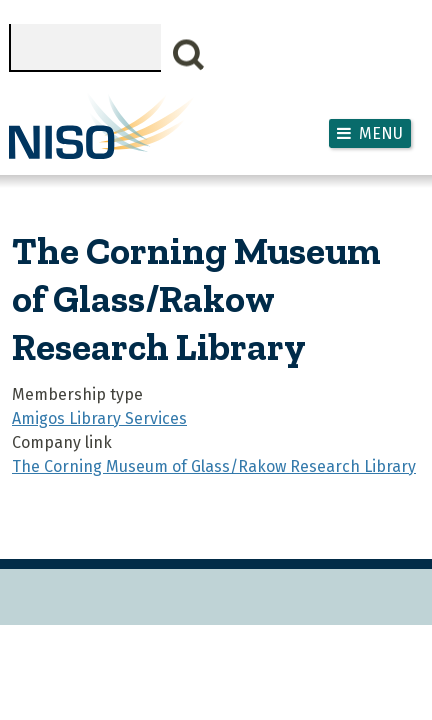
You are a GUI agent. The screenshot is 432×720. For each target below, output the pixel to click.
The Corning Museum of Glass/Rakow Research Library (214, 466)
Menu (381, 133)
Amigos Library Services (99, 418)
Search (189, 55)
